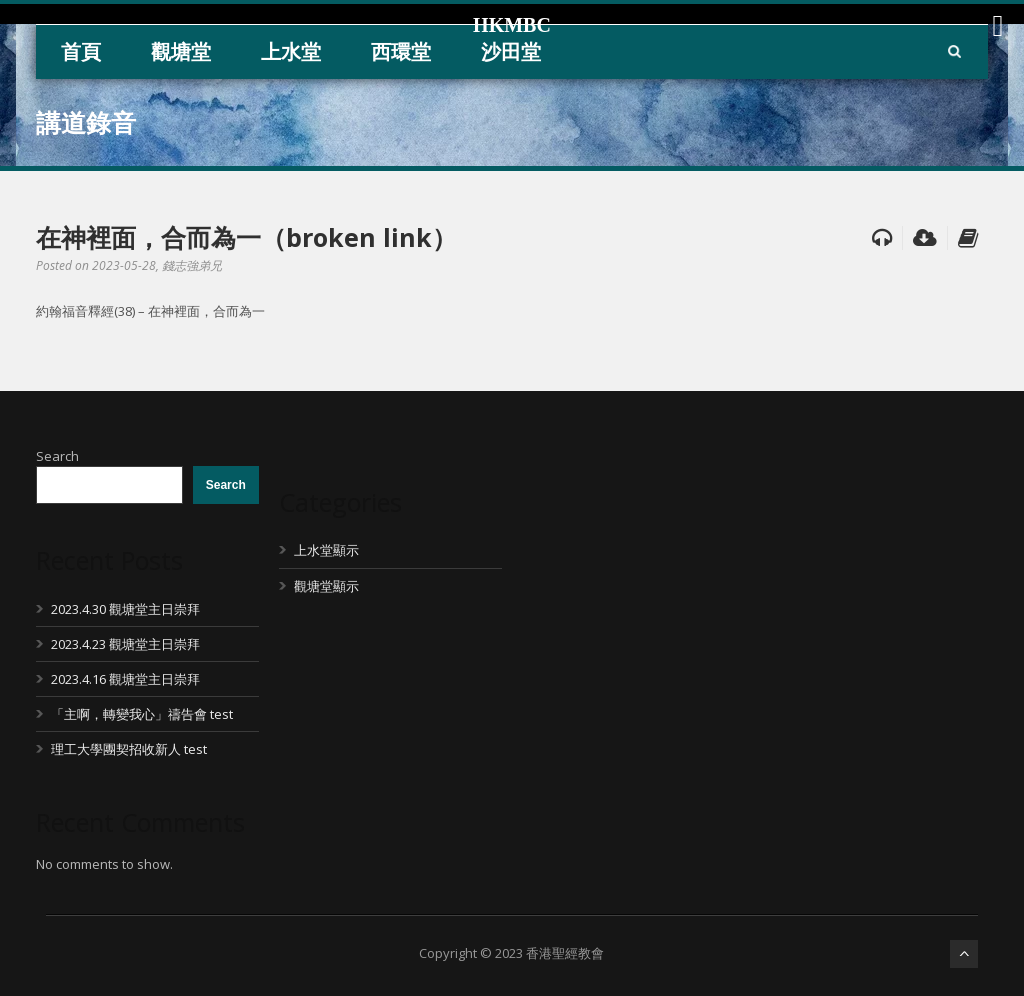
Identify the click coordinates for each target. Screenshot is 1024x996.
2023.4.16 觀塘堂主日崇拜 (125, 679)
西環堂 (401, 51)
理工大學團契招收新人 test (129, 749)
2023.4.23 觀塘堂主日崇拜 (125, 644)
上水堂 (291, 51)
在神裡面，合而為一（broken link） (246, 237)
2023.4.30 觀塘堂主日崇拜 (125, 609)
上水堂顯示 (326, 550)
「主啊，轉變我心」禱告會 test (142, 714)
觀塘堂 (181, 51)
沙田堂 (511, 51)
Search (57, 456)
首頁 (81, 51)
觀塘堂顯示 (326, 586)
